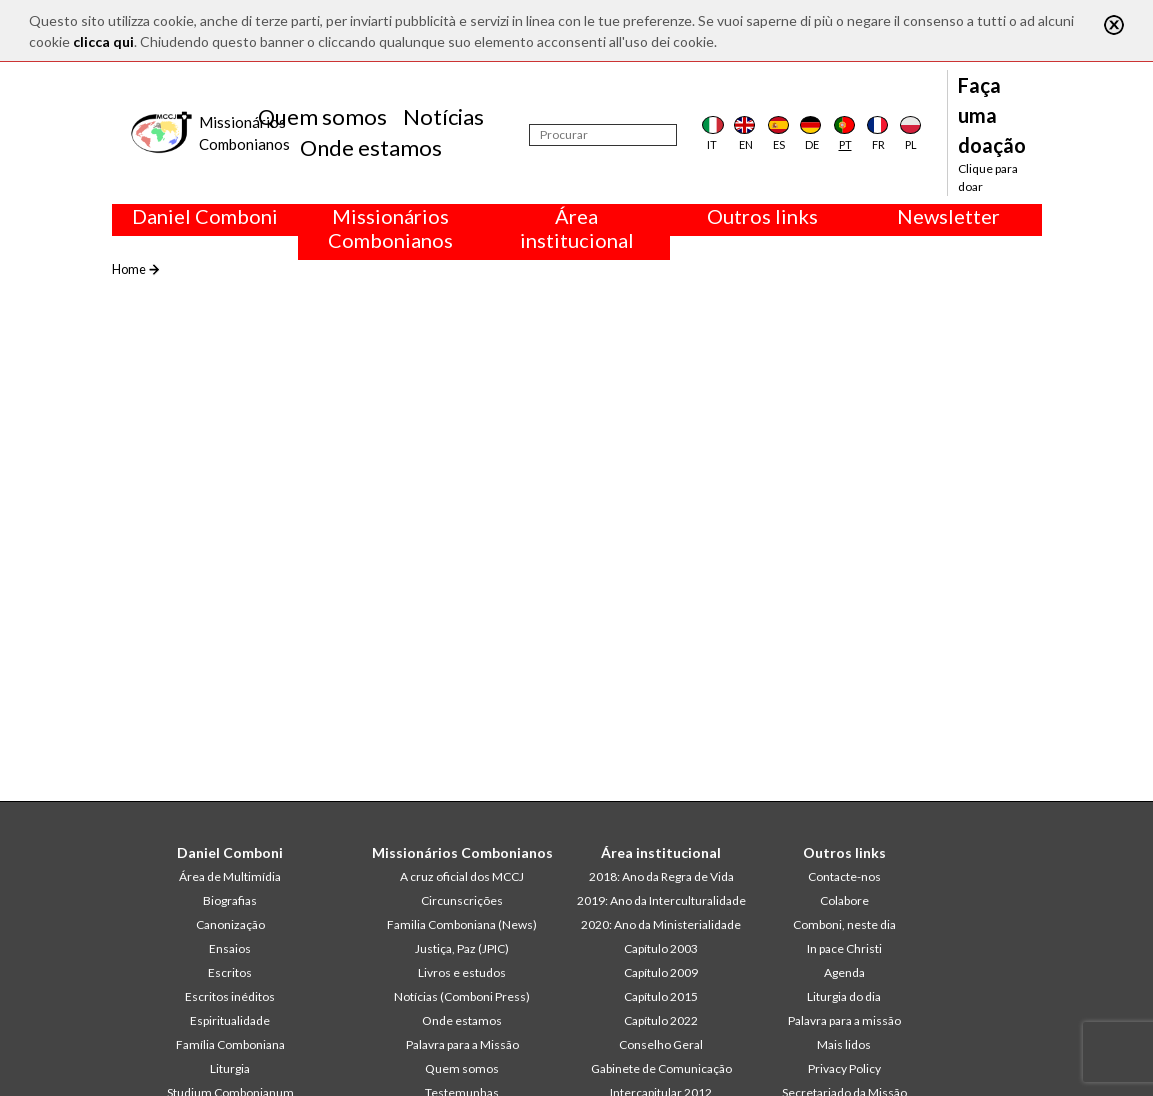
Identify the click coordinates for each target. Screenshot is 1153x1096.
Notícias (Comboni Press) (462, 996)
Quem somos (322, 116)
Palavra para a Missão (462, 1044)
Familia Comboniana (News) (462, 924)
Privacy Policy (844, 1068)
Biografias (230, 900)
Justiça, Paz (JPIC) (462, 948)
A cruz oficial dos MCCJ (462, 876)
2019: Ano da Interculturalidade (661, 900)
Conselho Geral (661, 1044)
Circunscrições (462, 900)
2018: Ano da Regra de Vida (661, 876)
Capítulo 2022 (661, 1020)
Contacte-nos (844, 876)
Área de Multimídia (230, 876)
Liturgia (230, 1068)
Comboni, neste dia (844, 924)
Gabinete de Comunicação (661, 1068)
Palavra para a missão (844, 1020)
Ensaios (230, 948)
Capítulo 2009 (661, 972)
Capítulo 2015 (661, 996)
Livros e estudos (462, 972)
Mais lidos (844, 1044)
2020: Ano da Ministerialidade (661, 924)
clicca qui (103, 41)
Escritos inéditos (230, 996)
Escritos (230, 972)
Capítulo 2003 (661, 948)
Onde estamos (371, 147)
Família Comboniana (230, 1044)
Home (129, 269)
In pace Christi (844, 948)
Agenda (844, 972)
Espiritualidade (230, 1020)
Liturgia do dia (844, 996)
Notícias (443, 116)
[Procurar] (603, 135)
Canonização (230, 924)
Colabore (844, 900)
